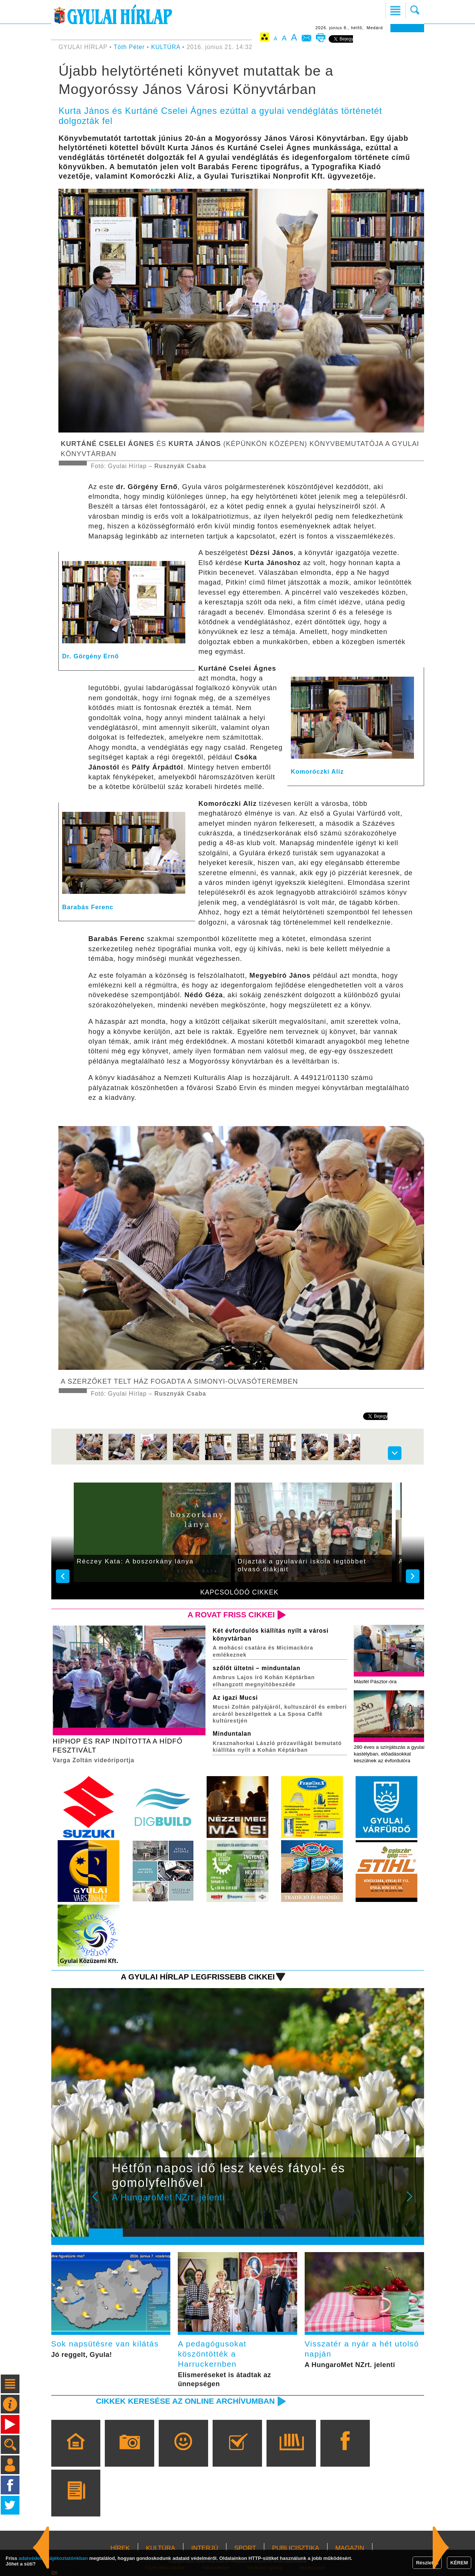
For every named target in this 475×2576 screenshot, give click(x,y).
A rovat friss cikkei (231, 1614)
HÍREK (120, 2548)
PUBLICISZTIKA (295, 2548)
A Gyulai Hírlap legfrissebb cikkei (198, 1976)
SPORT (245, 2548)
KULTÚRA (165, 47)
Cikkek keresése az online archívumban (185, 2401)
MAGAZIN (349, 2548)
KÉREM (459, 2563)
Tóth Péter (129, 47)
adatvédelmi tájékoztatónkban (53, 2558)
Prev (100, 2201)
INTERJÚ (204, 2548)
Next (413, 2201)
